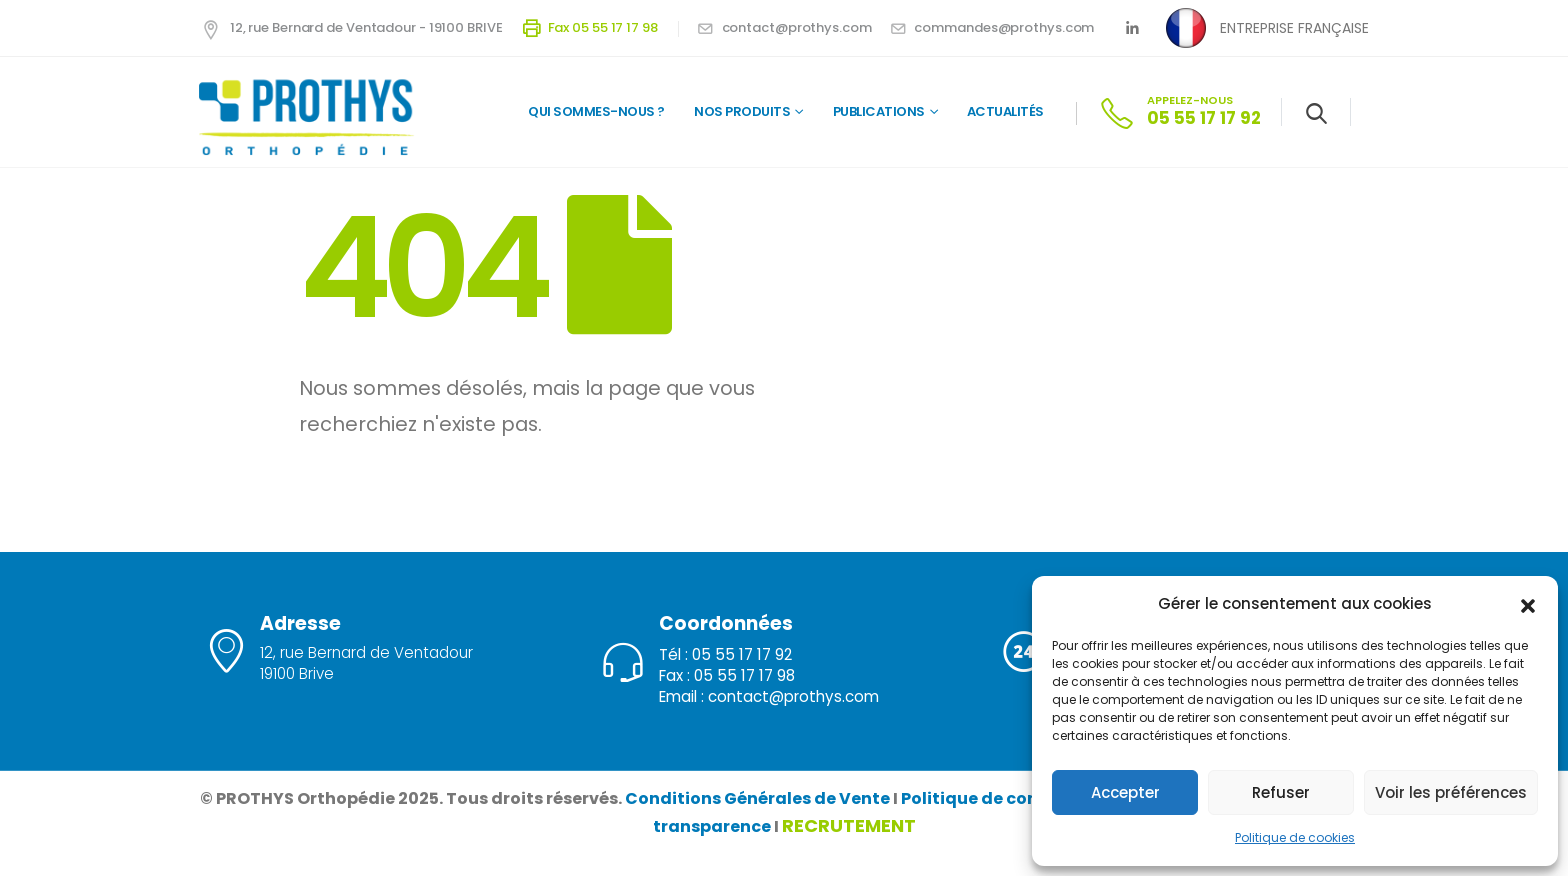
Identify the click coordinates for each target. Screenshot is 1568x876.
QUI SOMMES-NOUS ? (596, 111)
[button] (1528, 604)
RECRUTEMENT (849, 825)
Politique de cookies (1295, 837)
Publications (879, 111)
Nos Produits (742, 111)
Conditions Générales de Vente (757, 798)
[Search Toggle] (1316, 113)
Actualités (1005, 111)
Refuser (1281, 792)
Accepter (1125, 792)
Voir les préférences (1451, 792)
